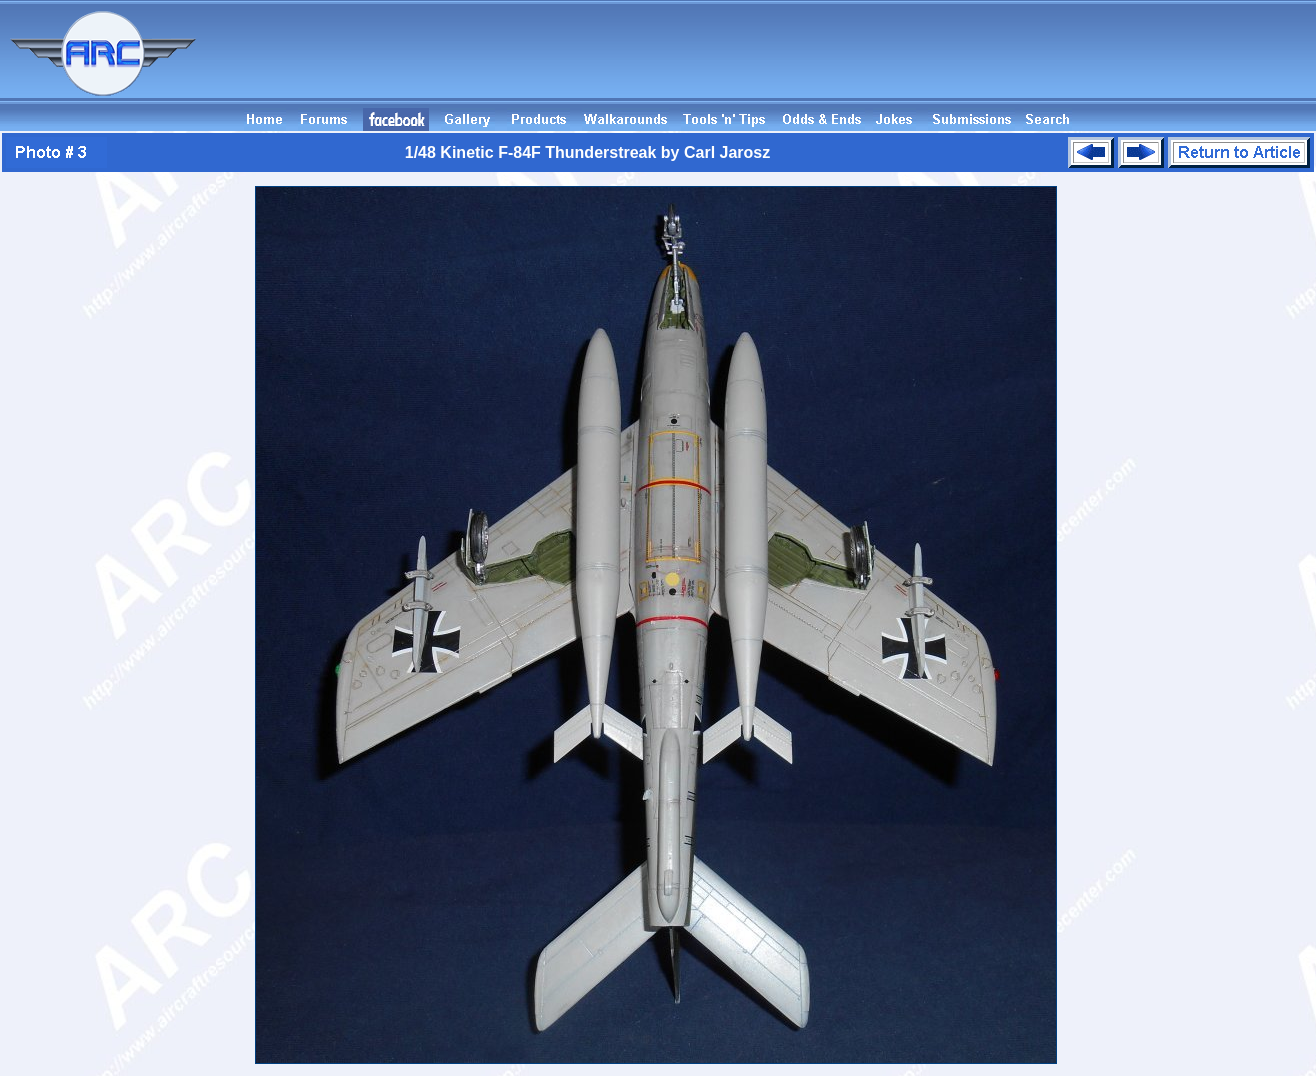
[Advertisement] (952, 63)
